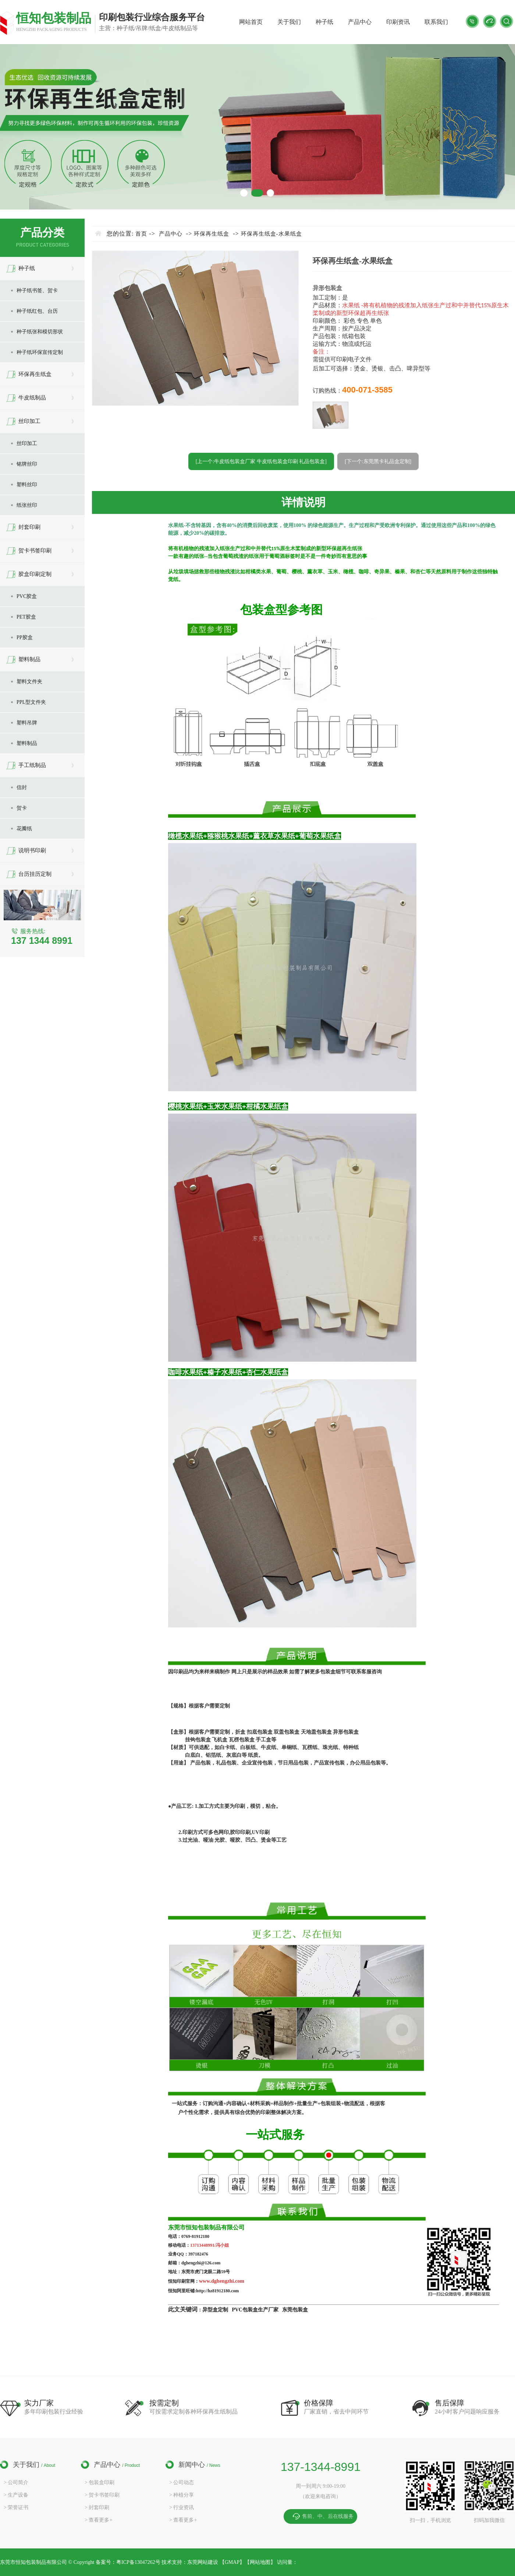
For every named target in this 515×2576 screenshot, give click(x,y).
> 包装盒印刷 (99, 2482)
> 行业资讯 (181, 2507)
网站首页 (251, 22)
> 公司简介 (16, 2482)
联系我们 (436, 22)
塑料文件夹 (29, 681)
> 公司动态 (181, 2482)
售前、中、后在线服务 (328, 2516)
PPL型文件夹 (31, 702)
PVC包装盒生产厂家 (255, 2309)
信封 (22, 787)
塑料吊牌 (27, 722)
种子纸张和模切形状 (40, 331)
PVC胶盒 (27, 596)
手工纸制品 (32, 765)
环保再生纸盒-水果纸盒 (271, 234)
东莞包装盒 (295, 2309)
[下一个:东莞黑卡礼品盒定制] (378, 461)
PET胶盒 (26, 617)
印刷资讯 (398, 22)
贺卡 (22, 808)
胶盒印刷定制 (35, 574)
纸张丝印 (27, 505)
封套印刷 (29, 527)
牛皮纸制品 (32, 398)
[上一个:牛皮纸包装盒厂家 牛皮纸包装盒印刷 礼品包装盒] (261, 461)
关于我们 (289, 22)
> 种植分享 (181, 2495)
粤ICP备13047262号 (138, 2562)
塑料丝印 (27, 484)
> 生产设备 (16, 2495)
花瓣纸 (24, 828)
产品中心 (360, 22)
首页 (141, 234)
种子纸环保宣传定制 (40, 352)
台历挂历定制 (35, 874)
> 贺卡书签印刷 (102, 2495)
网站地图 (260, 2562)
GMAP (232, 2562)
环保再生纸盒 (35, 374)
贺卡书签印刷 (35, 550)
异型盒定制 (216, 2309)
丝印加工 (29, 421)
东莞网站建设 (202, 2562)
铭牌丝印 (27, 464)
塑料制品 (29, 659)
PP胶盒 (25, 637)
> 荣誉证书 (16, 2507)
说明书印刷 (32, 850)
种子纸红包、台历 (37, 311)
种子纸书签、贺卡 (37, 290)
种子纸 (324, 22)
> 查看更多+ (98, 2520)
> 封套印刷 (97, 2507)
